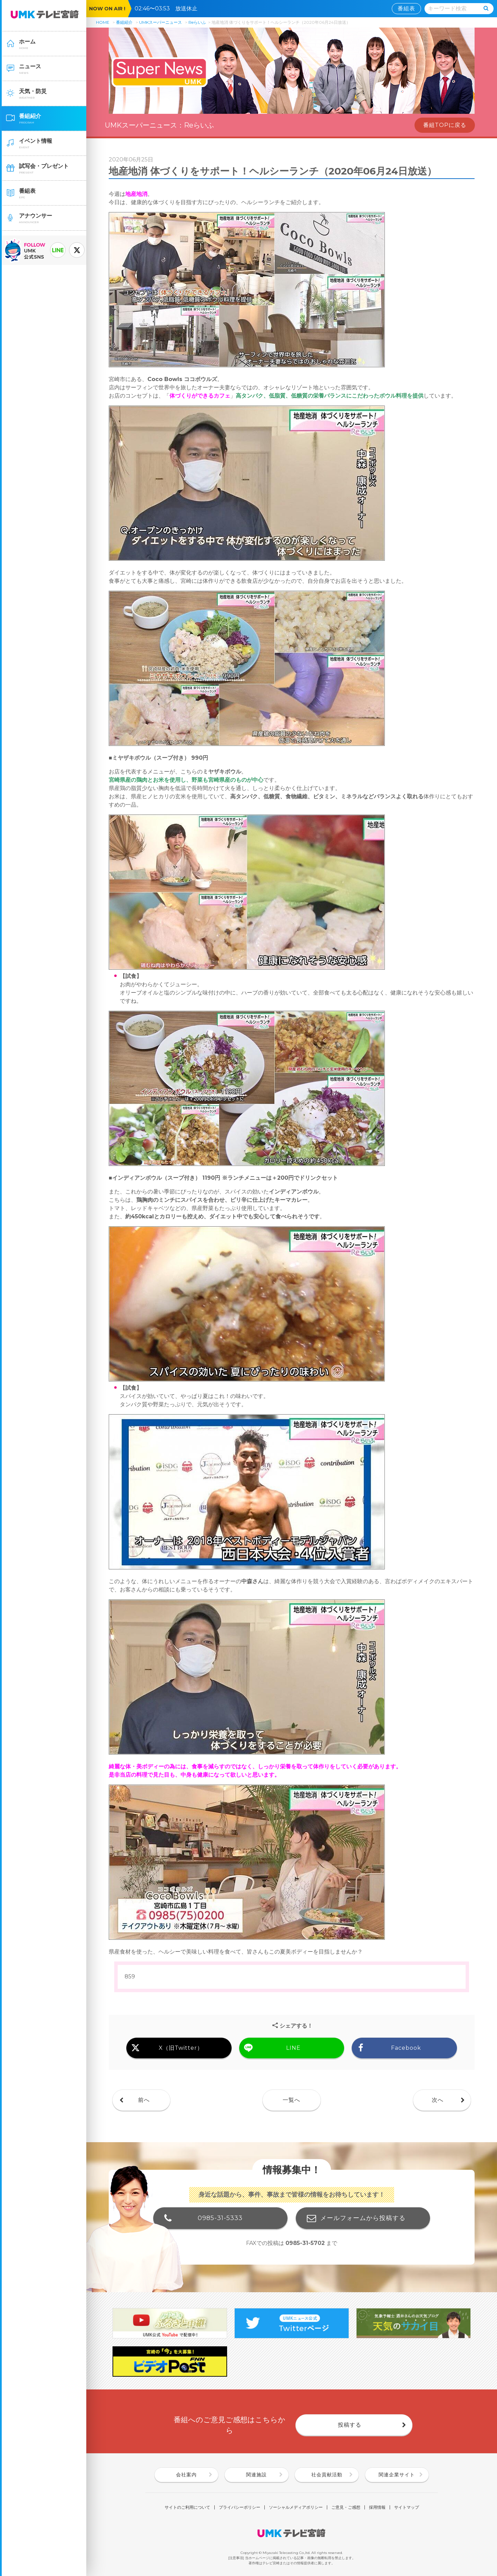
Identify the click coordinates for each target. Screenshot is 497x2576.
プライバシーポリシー (239, 2507)
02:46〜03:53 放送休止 (169, 8)
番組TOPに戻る (444, 125)
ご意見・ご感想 (345, 2507)
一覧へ (291, 2100)
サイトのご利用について (187, 2507)
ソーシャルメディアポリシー (296, 2507)
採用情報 (377, 2507)
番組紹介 (124, 22)
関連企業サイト (397, 2475)
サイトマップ (406, 2507)
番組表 (406, 8)
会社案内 (186, 2475)
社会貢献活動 (326, 2475)
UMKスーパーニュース (160, 22)
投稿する (349, 2425)
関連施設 (256, 2475)
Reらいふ (197, 22)
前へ (144, 2100)
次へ (438, 2100)
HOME (102, 22)
